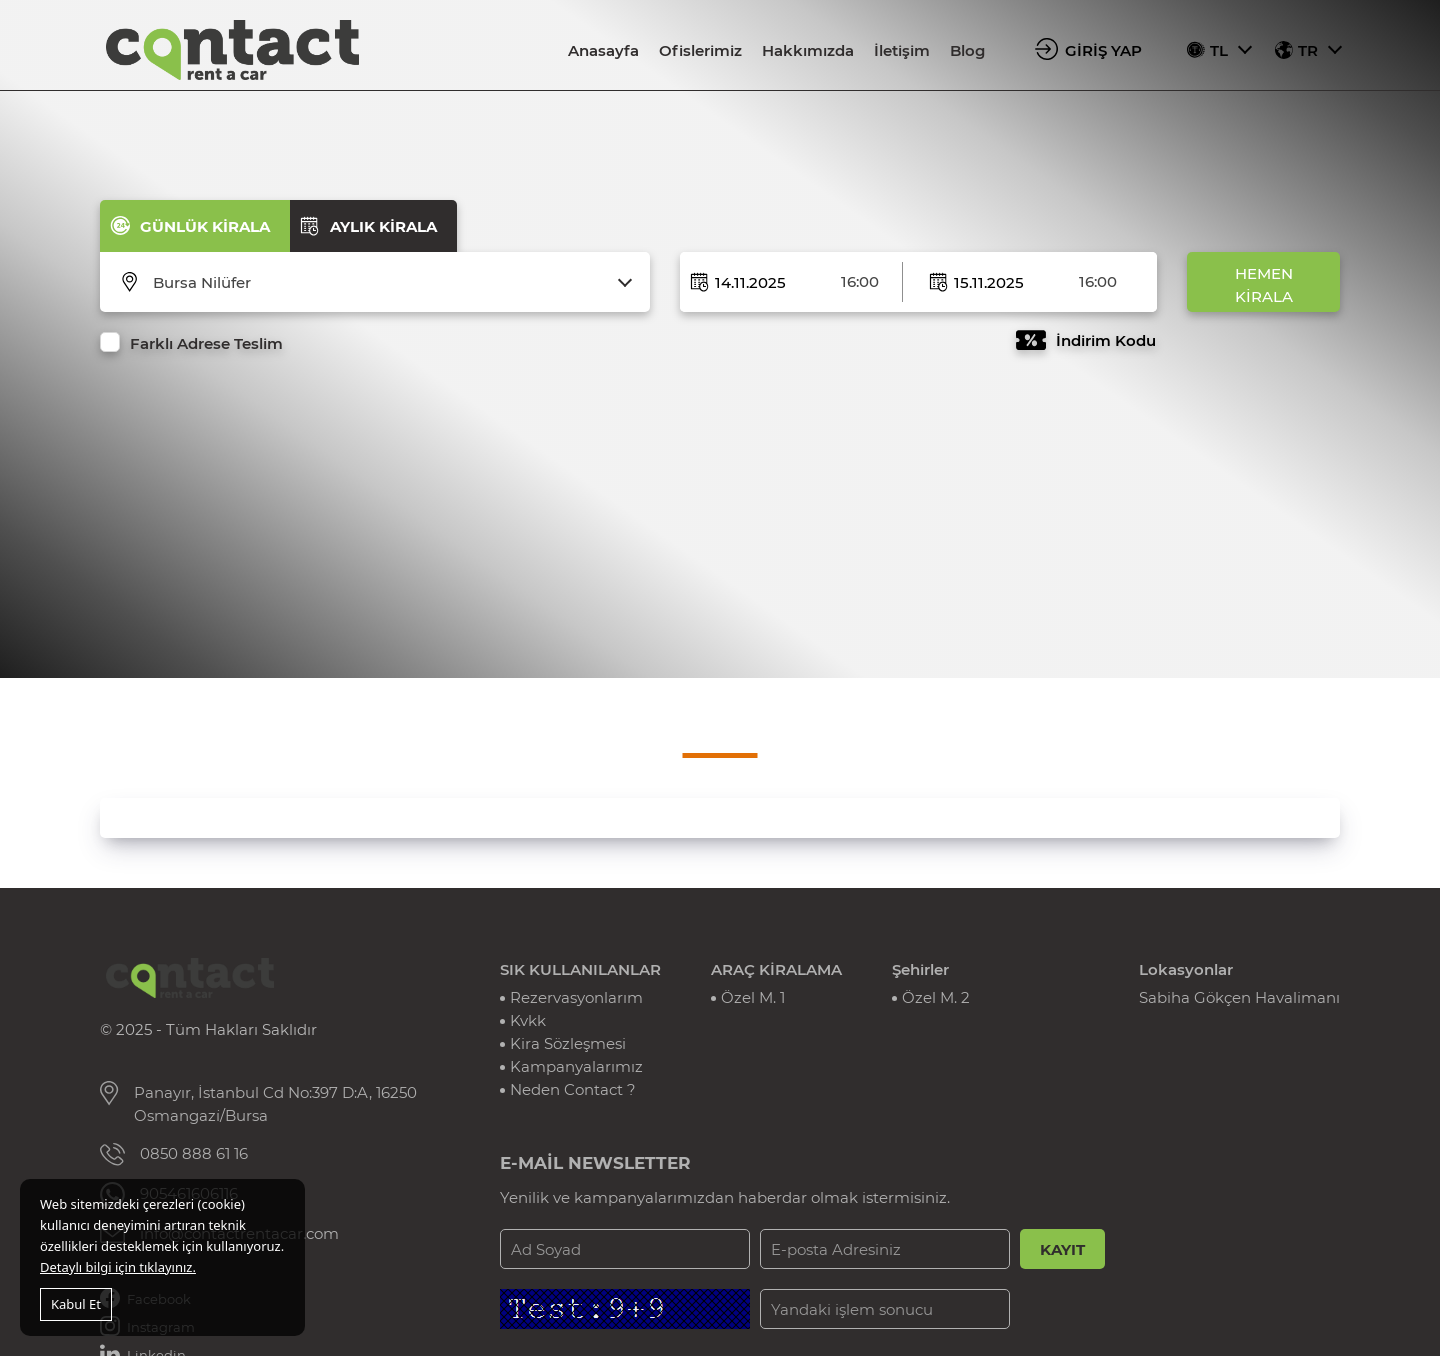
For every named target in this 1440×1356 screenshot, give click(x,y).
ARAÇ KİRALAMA (776, 969)
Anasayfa (603, 50)
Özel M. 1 (753, 997)
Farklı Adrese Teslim (206, 343)
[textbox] (387, 283)
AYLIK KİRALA (383, 226)
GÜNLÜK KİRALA (205, 226)
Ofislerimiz (700, 50)
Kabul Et (76, 1304)
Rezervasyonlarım (576, 997)
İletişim (902, 50)
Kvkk (528, 1020)
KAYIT (1062, 1249)
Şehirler (920, 969)
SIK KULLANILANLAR (580, 969)
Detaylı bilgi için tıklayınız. (118, 1267)
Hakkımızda (808, 50)
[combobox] (387, 283)
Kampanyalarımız (576, 1066)
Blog (967, 50)
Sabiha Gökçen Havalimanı (1239, 997)
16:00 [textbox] (860, 281)
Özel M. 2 (936, 997)
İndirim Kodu (1106, 340)
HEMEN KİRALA (1264, 285)
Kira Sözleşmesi (568, 1043)
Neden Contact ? (573, 1089)
